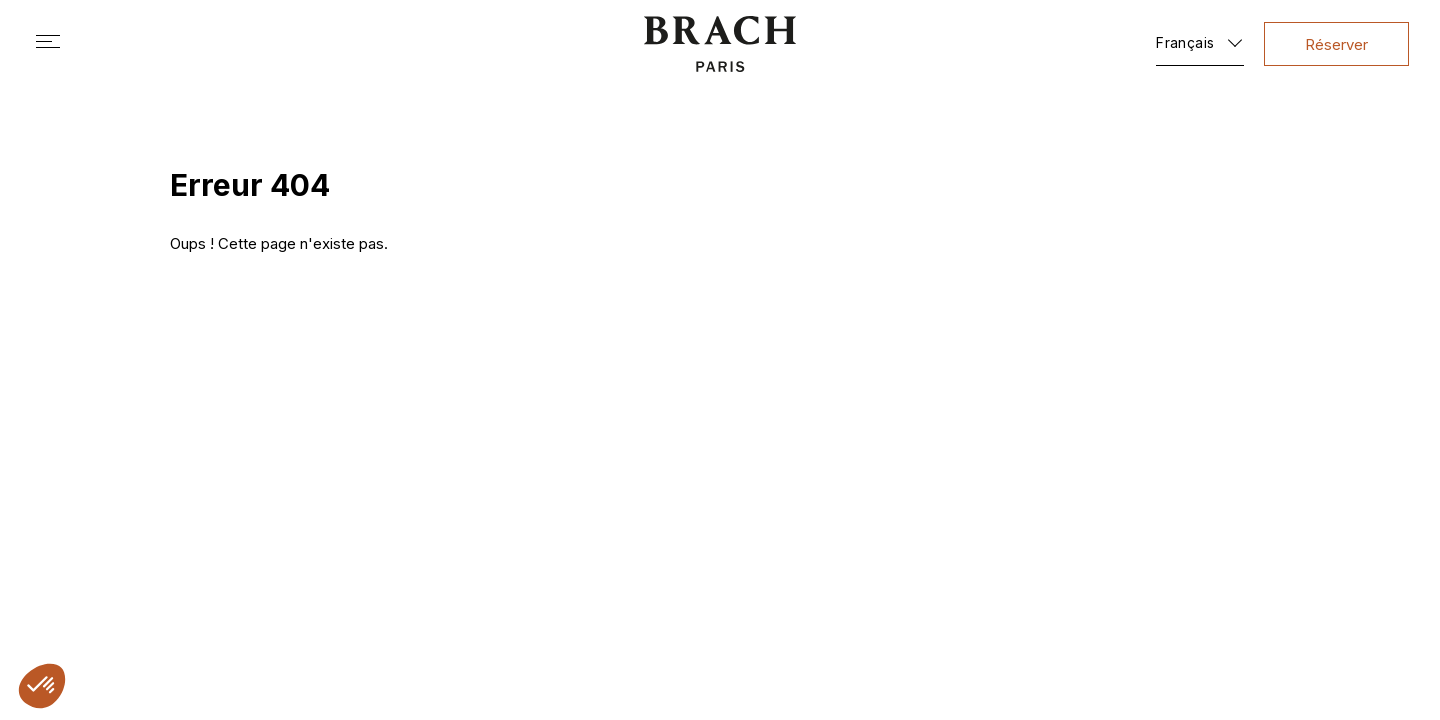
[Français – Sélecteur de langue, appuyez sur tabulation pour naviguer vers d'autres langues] (1200, 38)
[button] (42, 686)
